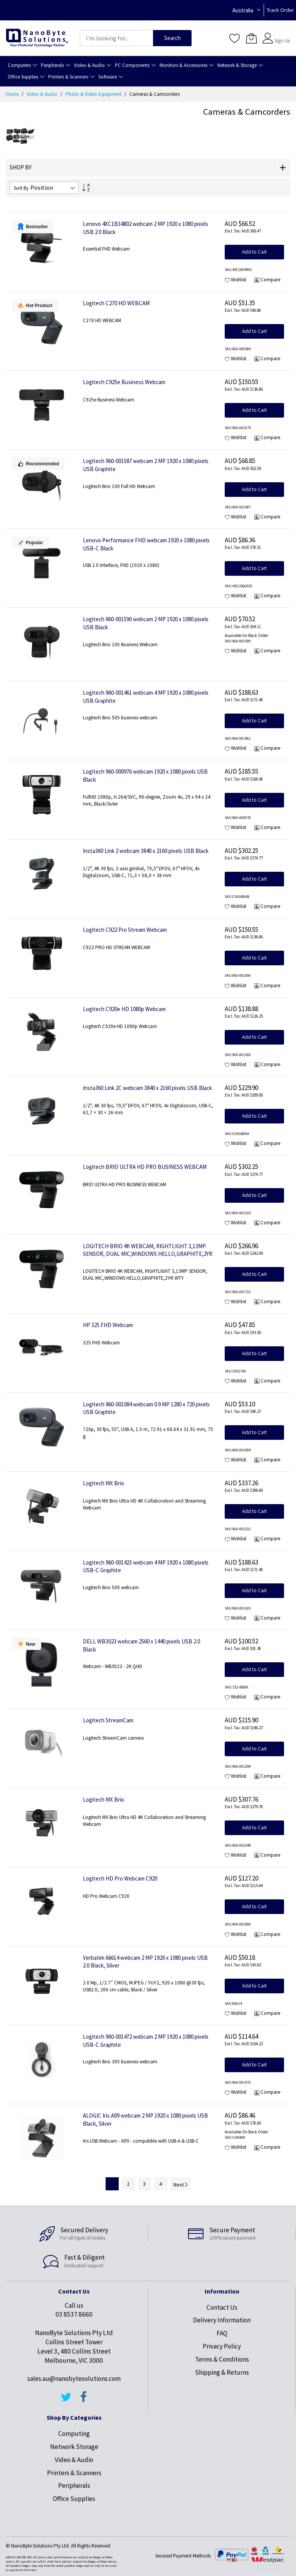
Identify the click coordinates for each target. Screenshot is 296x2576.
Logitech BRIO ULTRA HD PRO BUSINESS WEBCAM (145, 1166)
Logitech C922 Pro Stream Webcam (125, 929)
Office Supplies (74, 2498)
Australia (242, 10)
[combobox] (116, 38)
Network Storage (74, 2446)
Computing (74, 2433)
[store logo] (37, 38)
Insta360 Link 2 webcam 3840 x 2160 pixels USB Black (146, 850)
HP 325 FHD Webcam (108, 1325)
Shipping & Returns (222, 2372)
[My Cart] (251, 38)
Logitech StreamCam (108, 1720)
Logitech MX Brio (103, 1483)
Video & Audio (43, 94)
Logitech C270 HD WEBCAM (116, 303)
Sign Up (282, 40)
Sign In (281, 34)
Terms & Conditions (222, 2359)
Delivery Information (222, 2320)
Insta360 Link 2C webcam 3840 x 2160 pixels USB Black (147, 1088)
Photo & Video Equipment (94, 94)
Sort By (21, 188)
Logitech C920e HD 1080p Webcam (124, 1009)
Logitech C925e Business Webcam (124, 382)
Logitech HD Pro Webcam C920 (120, 1878)
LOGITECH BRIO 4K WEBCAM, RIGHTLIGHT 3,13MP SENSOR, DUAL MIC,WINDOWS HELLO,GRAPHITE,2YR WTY (147, 1253)
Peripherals (74, 2485)
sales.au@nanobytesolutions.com (74, 2378)
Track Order (280, 10)
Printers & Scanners (74, 2473)
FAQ (222, 2333)
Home (13, 94)
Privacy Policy (222, 2346)
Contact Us (222, 2307)
